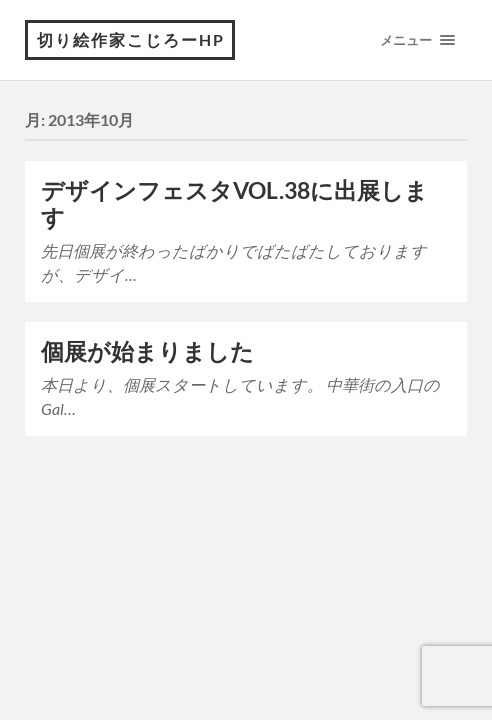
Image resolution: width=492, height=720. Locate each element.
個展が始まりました (147, 351)
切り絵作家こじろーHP (131, 39)
